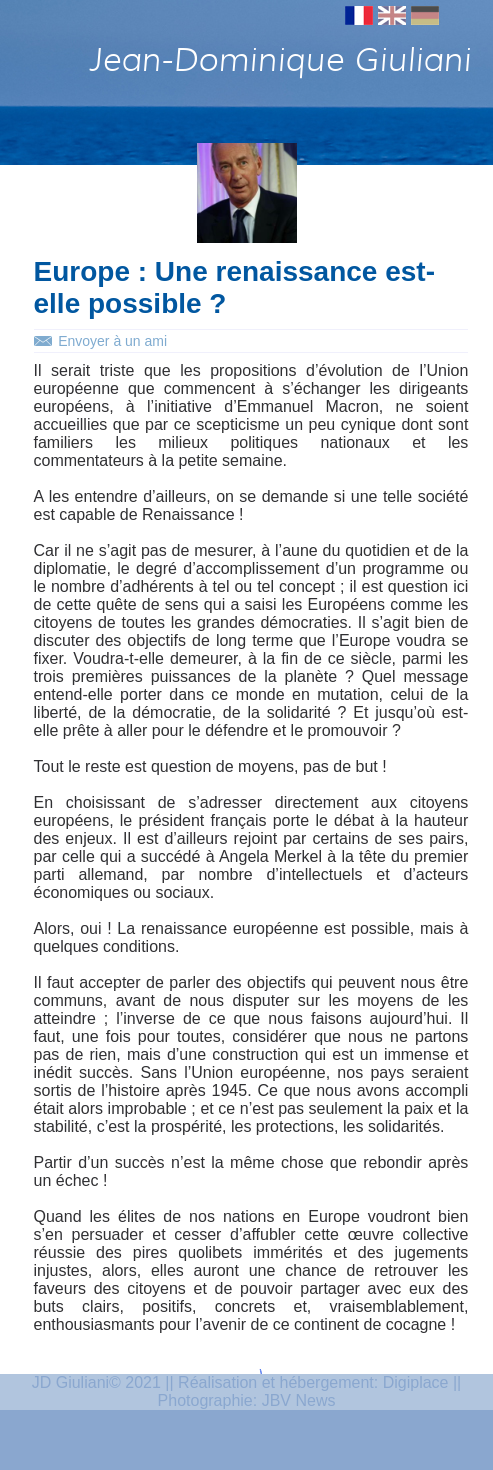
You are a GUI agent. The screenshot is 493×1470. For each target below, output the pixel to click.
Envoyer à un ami (112, 341)
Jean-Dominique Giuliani (279, 59)
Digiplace (416, 1382)
